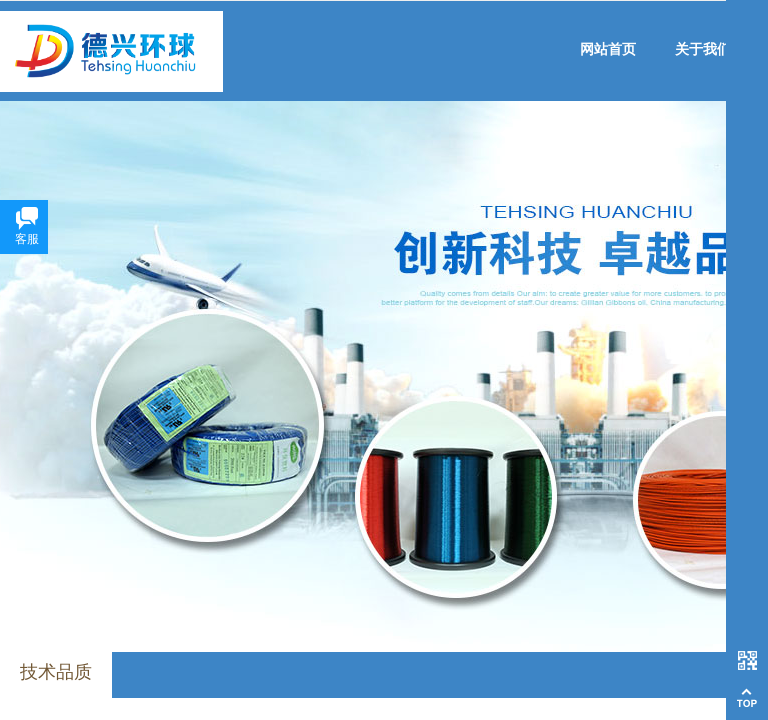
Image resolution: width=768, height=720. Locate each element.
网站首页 (608, 49)
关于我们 (703, 49)
